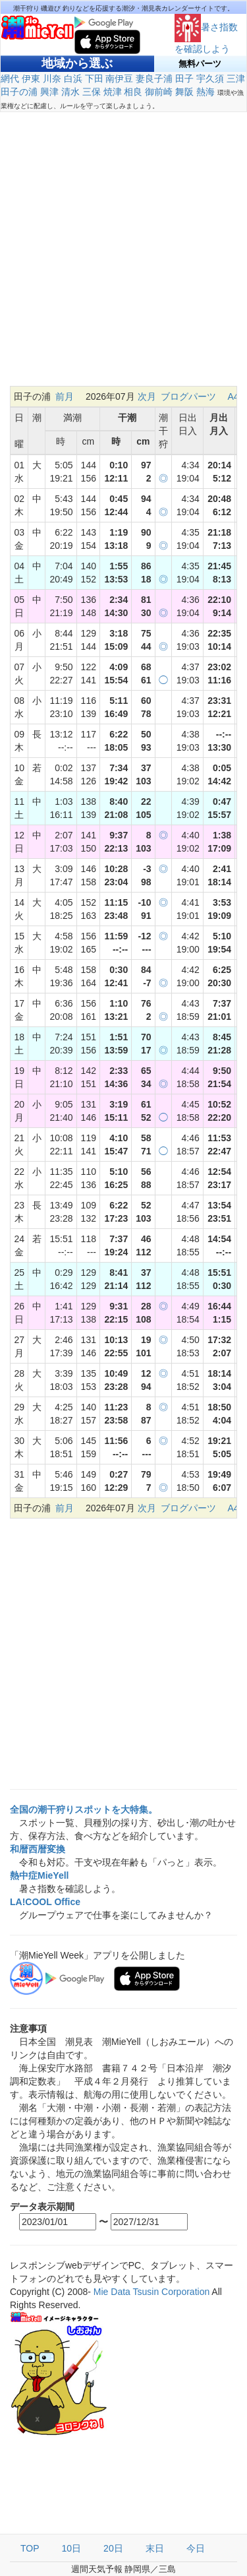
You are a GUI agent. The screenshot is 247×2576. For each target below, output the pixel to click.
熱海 (205, 91)
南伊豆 (119, 78)
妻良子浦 (154, 78)
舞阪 (184, 91)
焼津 (112, 91)
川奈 (52, 78)
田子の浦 (19, 91)
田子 (184, 78)
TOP (30, 2548)
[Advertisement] (123, 255)
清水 (70, 91)
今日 (195, 2548)
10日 (72, 2548)
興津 (49, 91)
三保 (91, 91)
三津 (236, 78)
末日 (155, 2548)
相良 (133, 91)
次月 (147, 396)
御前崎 (159, 91)
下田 (94, 78)
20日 (113, 2548)
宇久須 (210, 78)
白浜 (73, 78)
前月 (64, 396)
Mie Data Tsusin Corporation (151, 2291)
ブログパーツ (188, 396)
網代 (10, 78)
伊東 (31, 78)
